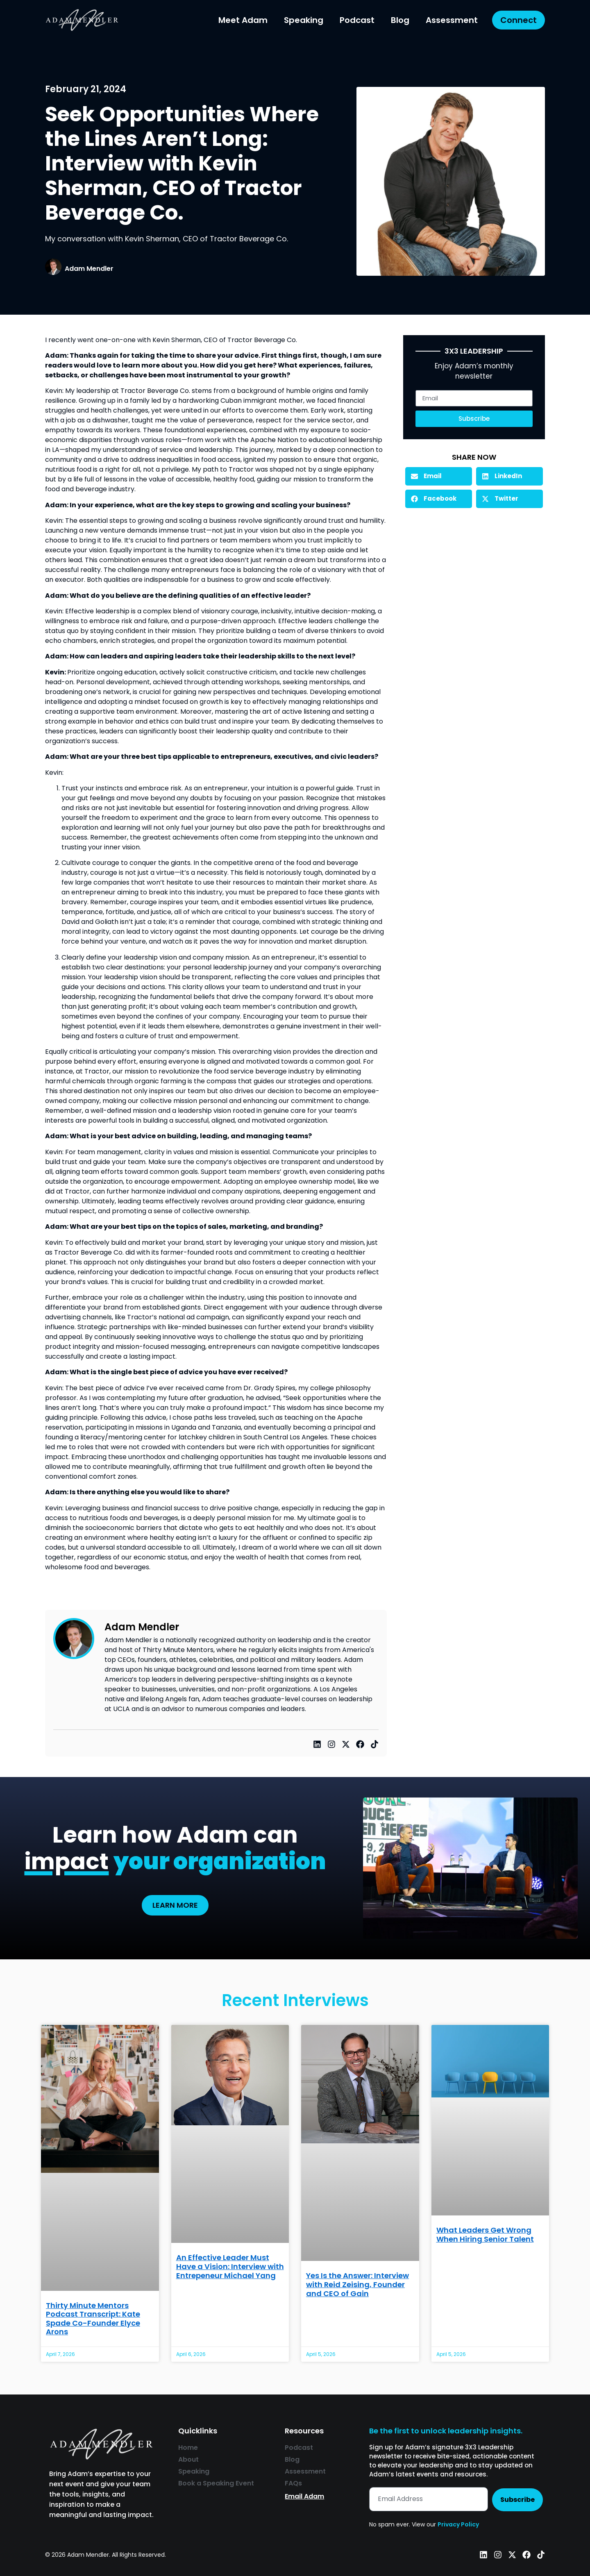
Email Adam (304, 2496)
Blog (400, 20)
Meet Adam (243, 20)
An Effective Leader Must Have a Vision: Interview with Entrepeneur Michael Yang (230, 2266)
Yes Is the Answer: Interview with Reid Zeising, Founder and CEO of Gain (357, 2284)
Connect (518, 20)
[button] (438, 476)
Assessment (452, 20)
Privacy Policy (458, 2524)
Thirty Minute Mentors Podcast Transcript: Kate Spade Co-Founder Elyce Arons (93, 2318)
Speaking (303, 20)
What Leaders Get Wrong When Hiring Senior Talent (485, 2234)
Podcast (357, 20)
